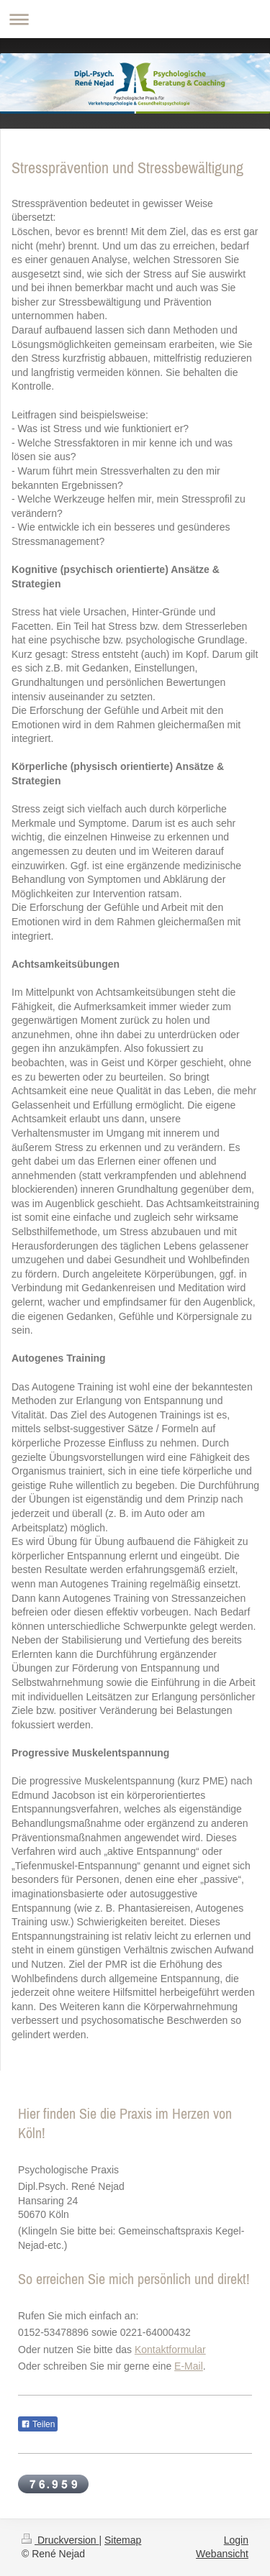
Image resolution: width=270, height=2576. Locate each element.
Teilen (38, 2424)
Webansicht (222, 2553)
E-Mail (188, 2366)
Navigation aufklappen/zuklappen (135, 19)
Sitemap (122, 2540)
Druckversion (60, 2540)
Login (236, 2540)
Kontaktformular (170, 2349)
